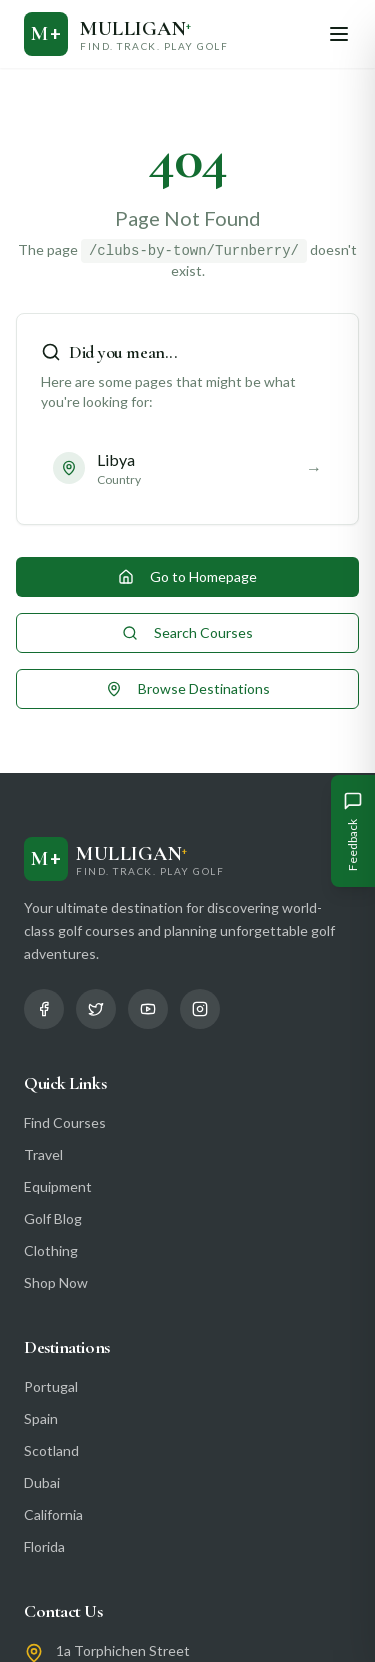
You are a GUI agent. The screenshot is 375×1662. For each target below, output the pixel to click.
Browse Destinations (188, 688)
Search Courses (187, 632)
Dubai (42, 1482)
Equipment (58, 1186)
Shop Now (56, 1282)
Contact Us (63, 1611)
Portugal (51, 1386)
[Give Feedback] (353, 831)
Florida (44, 1546)
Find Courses (65, 1122)
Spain (41, 1418)
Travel (43, 1154)
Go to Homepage (187, 576)
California (53, 1514)
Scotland (51, 1450)
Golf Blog (53, 1218)
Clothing (51, 1250)
